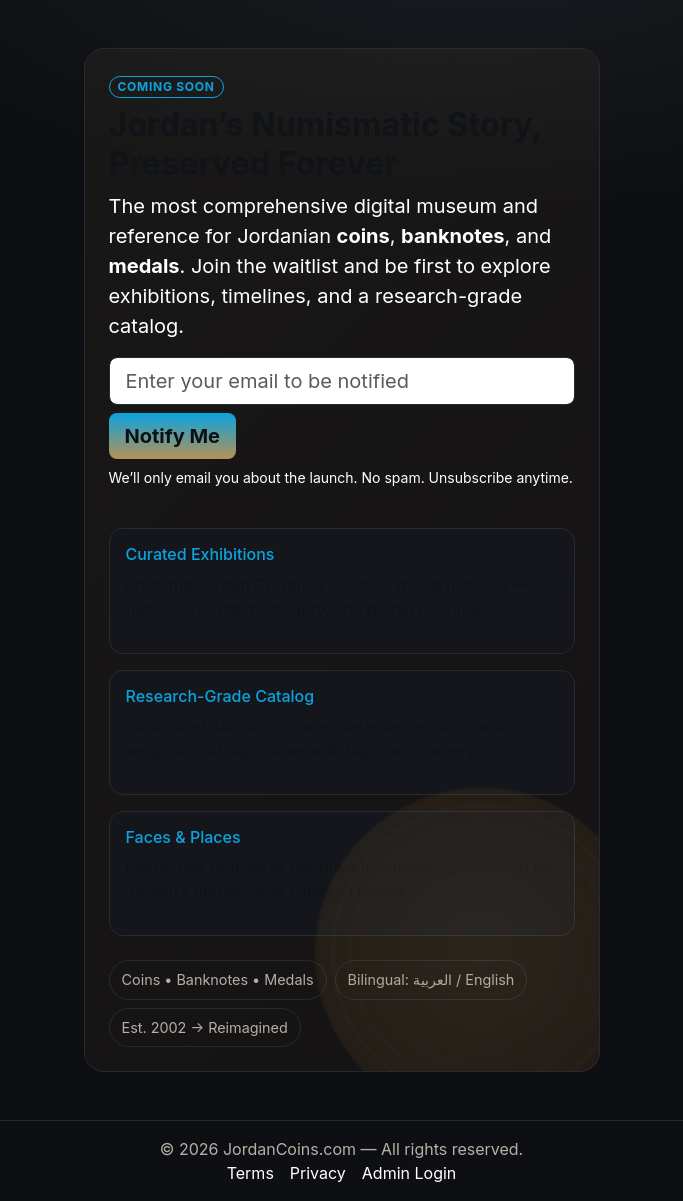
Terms (250, 1173)
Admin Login (409, 1173)
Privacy (318, 1173)
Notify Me (173, 436)
